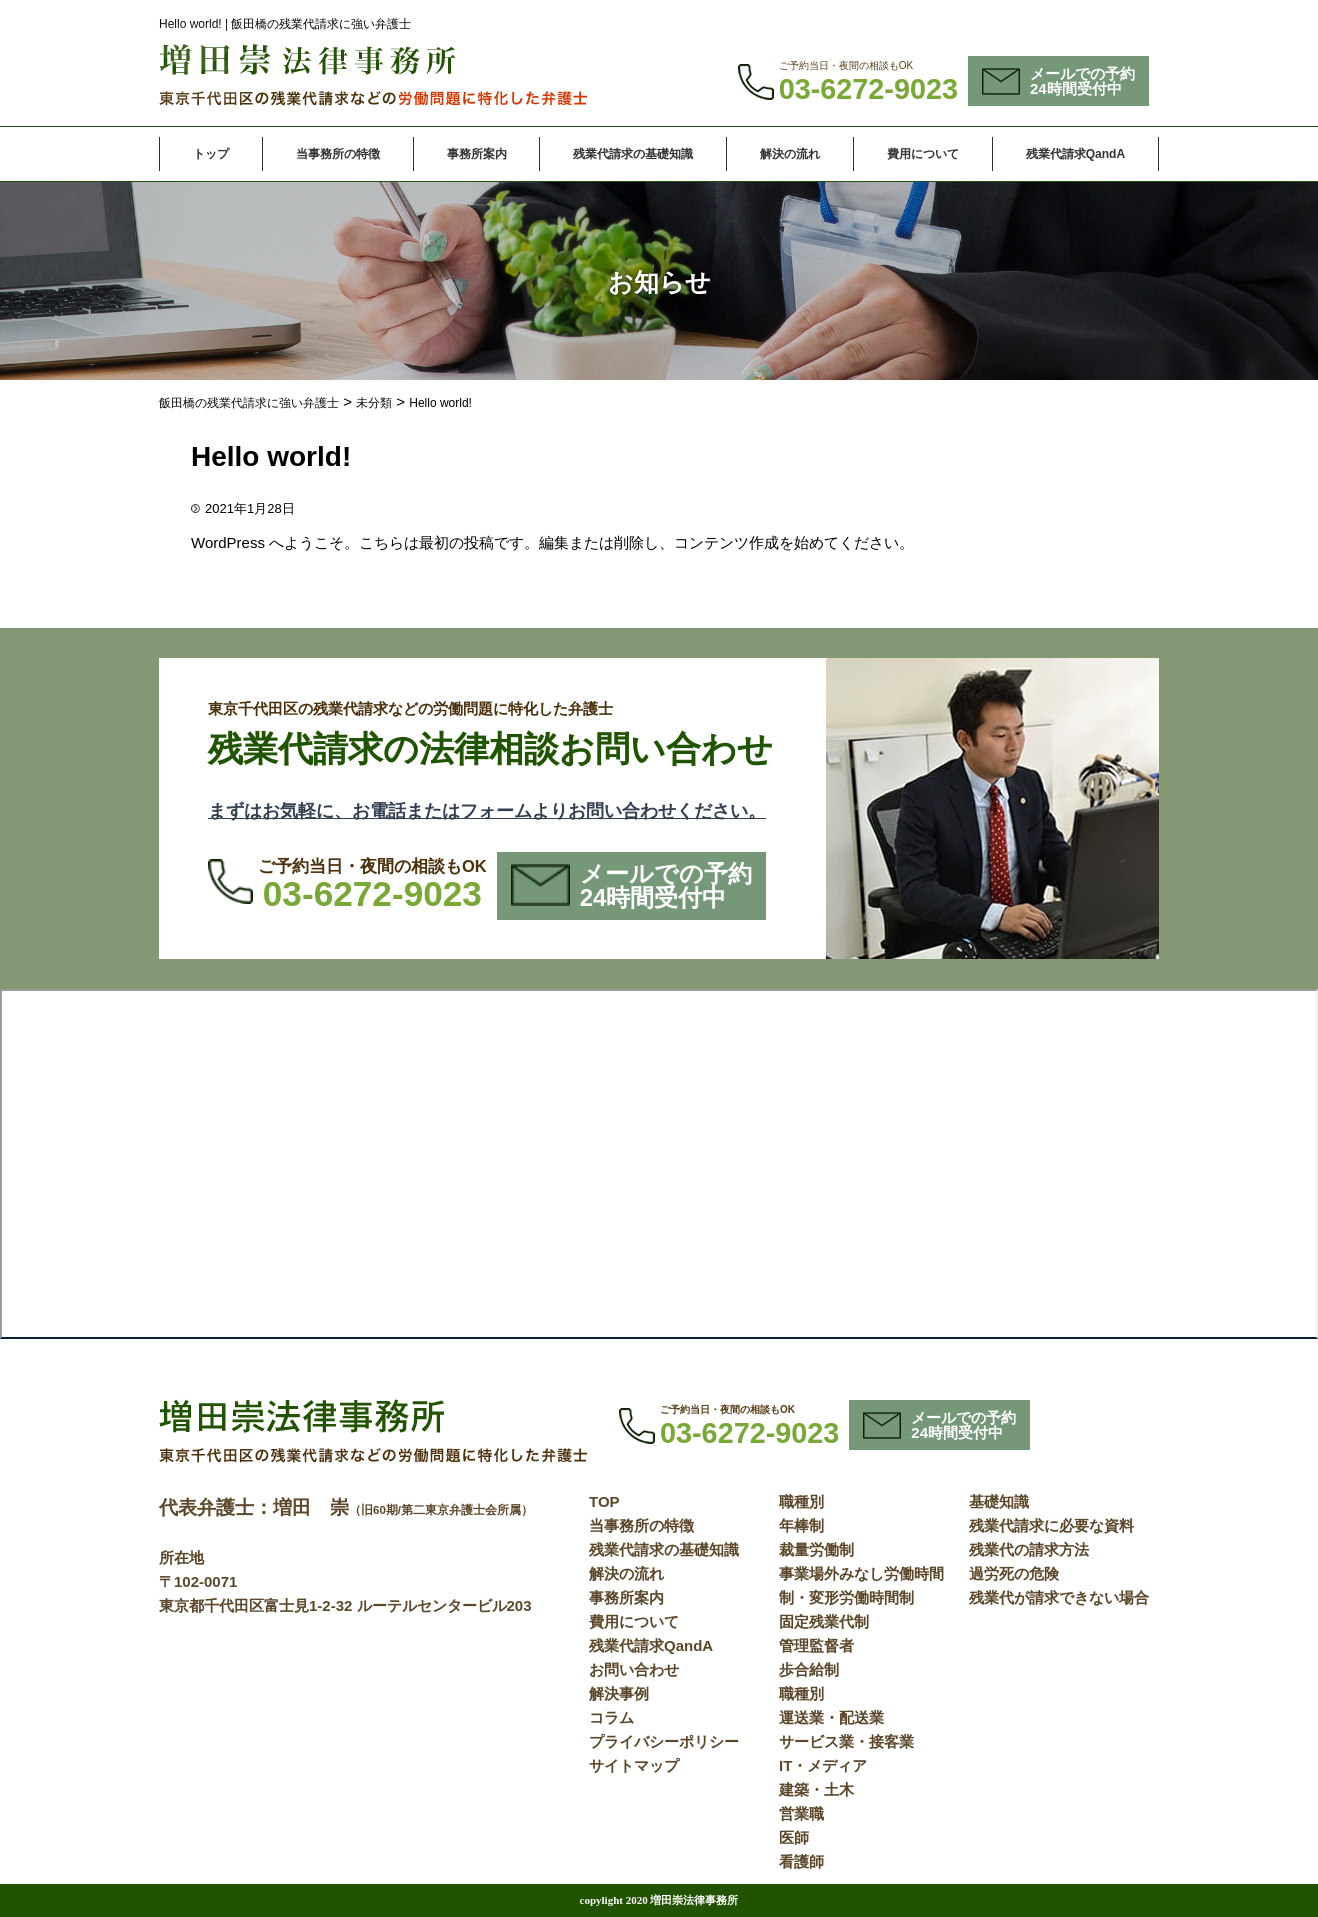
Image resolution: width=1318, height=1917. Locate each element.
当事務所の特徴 (338, 154)
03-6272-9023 (868, 89)
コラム (611, 1717)
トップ (211, 154)
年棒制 (801, 1525)
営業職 (801, 1813)
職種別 (801, 1501)
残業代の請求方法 (1029, 1549)
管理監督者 (816, 1645)
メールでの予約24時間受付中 (1058, 81)
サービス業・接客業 (846, 1741)
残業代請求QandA (1075, 154)
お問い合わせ (634, 1669)
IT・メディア (823, 1765)
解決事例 (619, 1693)
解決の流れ (790, 154)
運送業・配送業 (831, 1717)
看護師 (801, 1861)
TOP (604, 1501)
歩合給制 (809, 1669)
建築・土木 (816, 1789)
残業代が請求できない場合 (1059, 1597)
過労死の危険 (1014, 1573)
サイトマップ (634, 1765)
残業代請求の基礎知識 (633, 154)
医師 (794, 1837)
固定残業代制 (824, 1621)
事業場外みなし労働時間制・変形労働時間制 (861, 1585)
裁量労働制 (816, 1549)
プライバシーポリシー (664, 1741)
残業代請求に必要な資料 (1051, 1525)
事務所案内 (477, 154)
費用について (923, 154)
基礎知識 (999, 1501)
